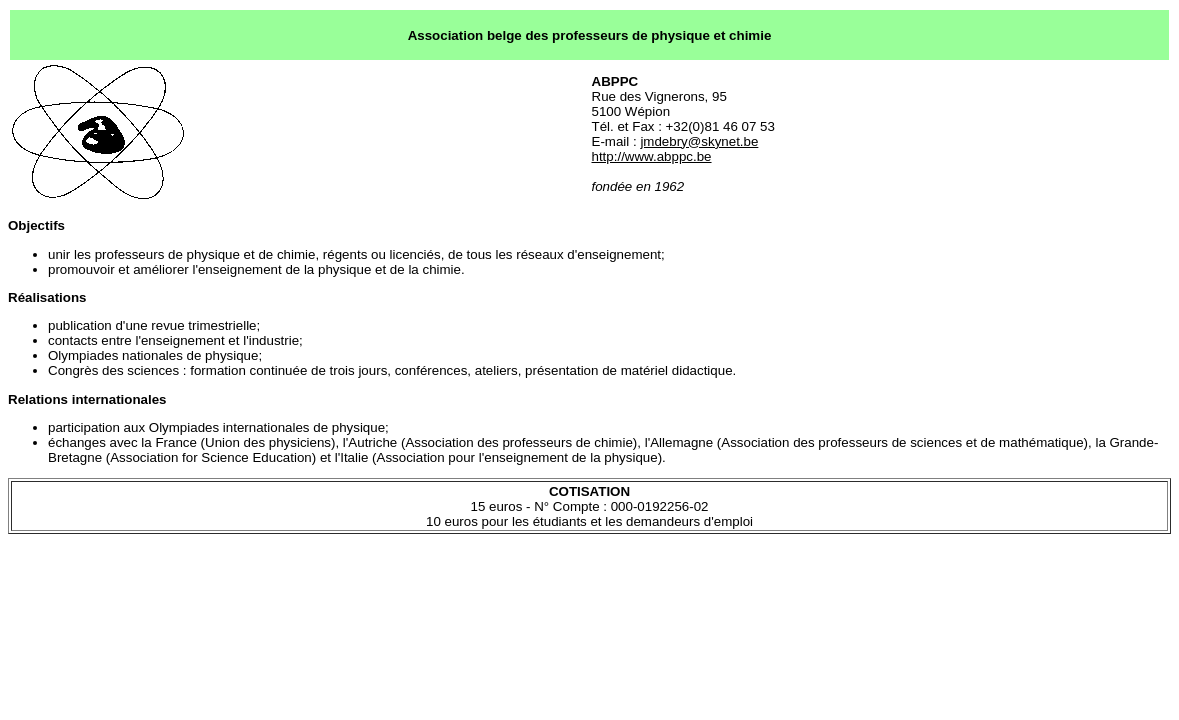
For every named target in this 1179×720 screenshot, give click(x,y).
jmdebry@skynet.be (699, 141)
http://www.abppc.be (652, 156)
